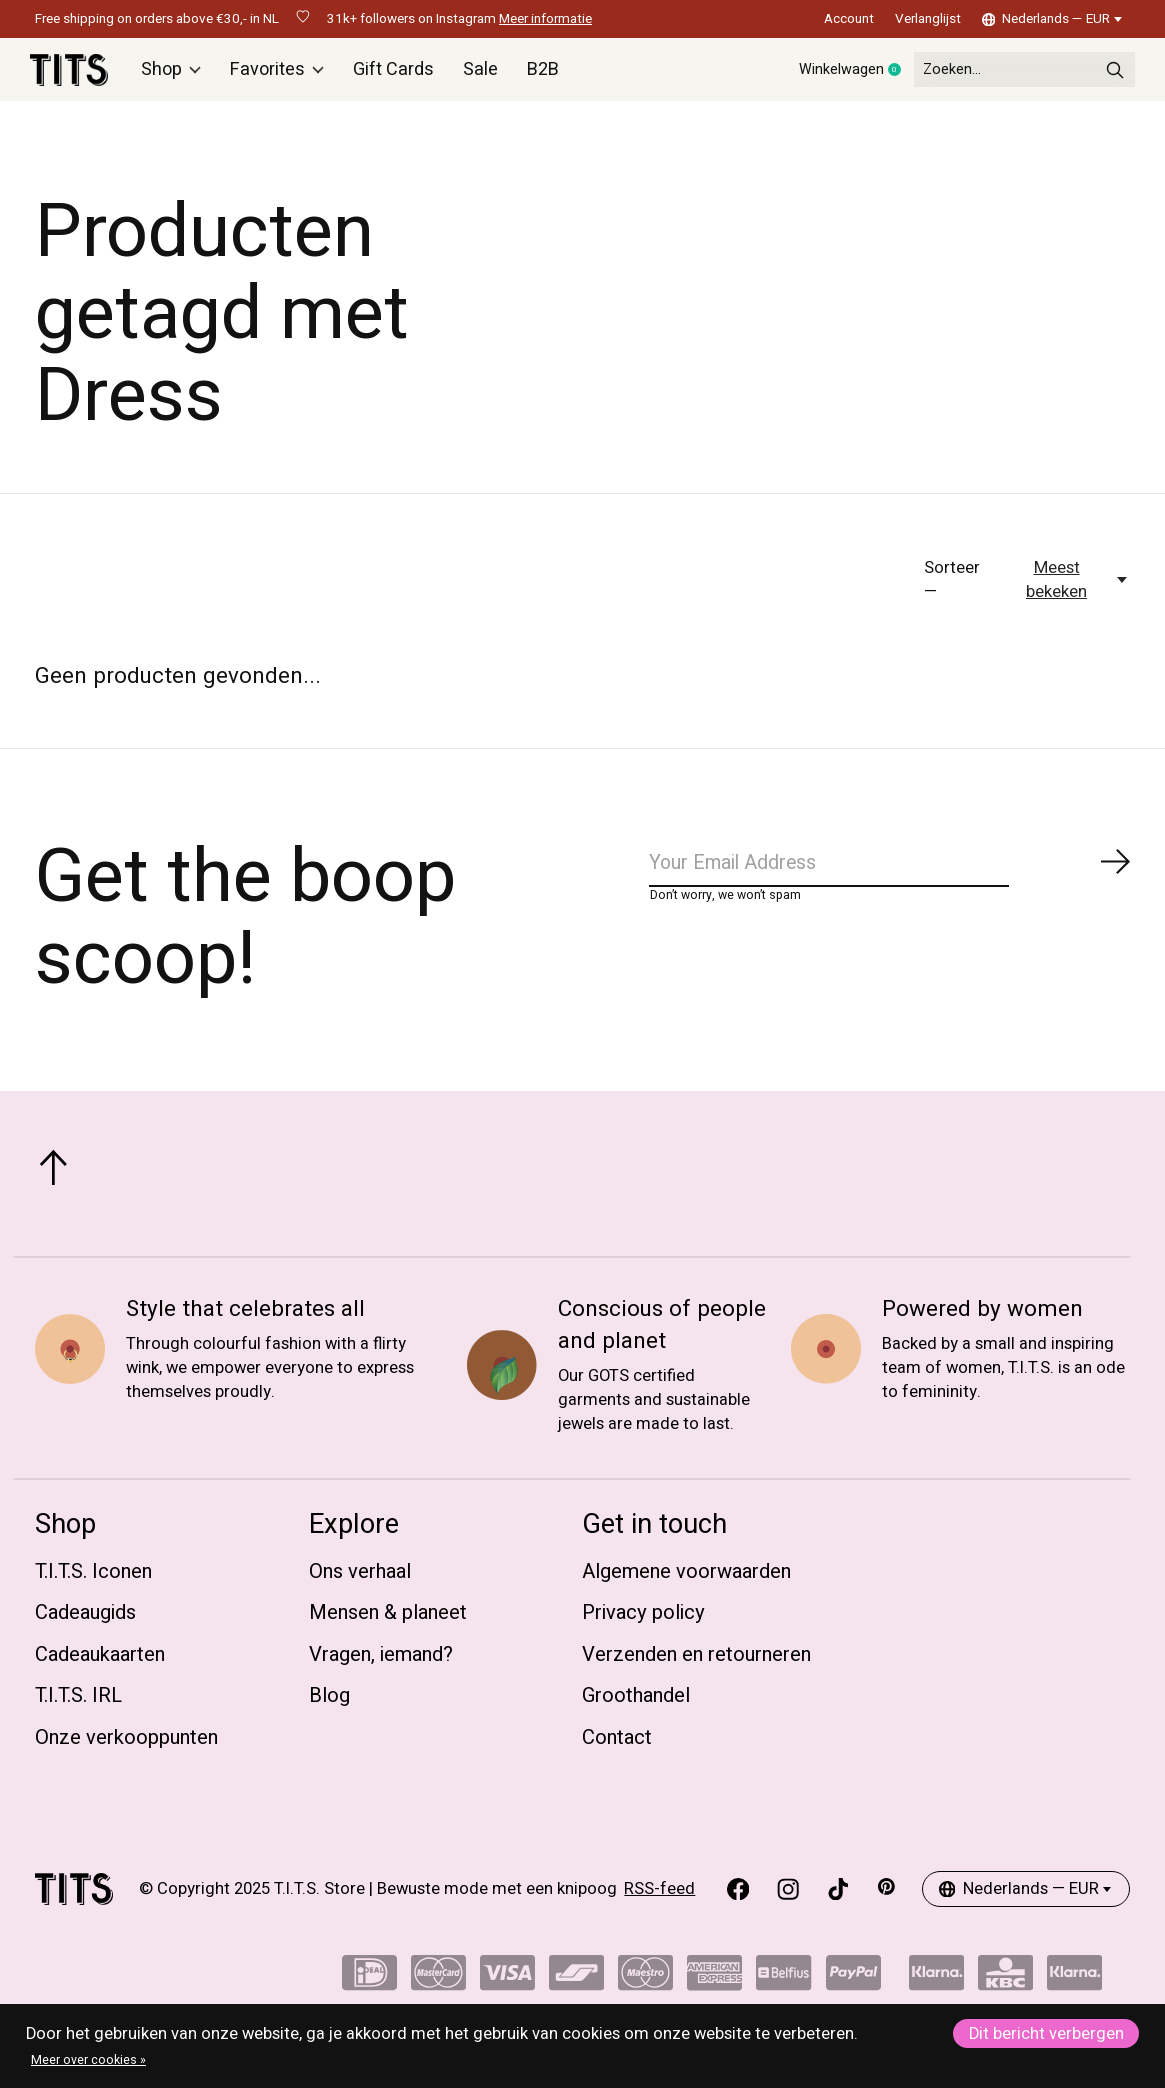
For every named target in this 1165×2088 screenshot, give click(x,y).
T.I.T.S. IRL (78, 1705)
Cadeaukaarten (100, 1663)
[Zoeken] (1005, 74)
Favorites (282, 74)
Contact (617, 1746)
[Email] (890, 877)
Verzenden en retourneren (696, 1663)
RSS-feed (659, 1899)
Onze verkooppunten (126, 1746)
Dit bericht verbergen (1046, 2034)
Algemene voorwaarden (686, 1580)
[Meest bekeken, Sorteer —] (1067, 590)
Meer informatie (545, 19)
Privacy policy (643, 1622)
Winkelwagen (813, 75)
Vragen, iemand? (381, 1663)
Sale (480, 74)
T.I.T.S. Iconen (93, 1580)
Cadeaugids (85, 1622)
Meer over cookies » (88, 2060)
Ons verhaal (360, 1580)
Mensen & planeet (388, 1622)
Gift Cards (395, 74)
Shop (178, 74)
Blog (329, 1705)
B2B (541, 74)
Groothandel (636, 1705)
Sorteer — (952, 590)
